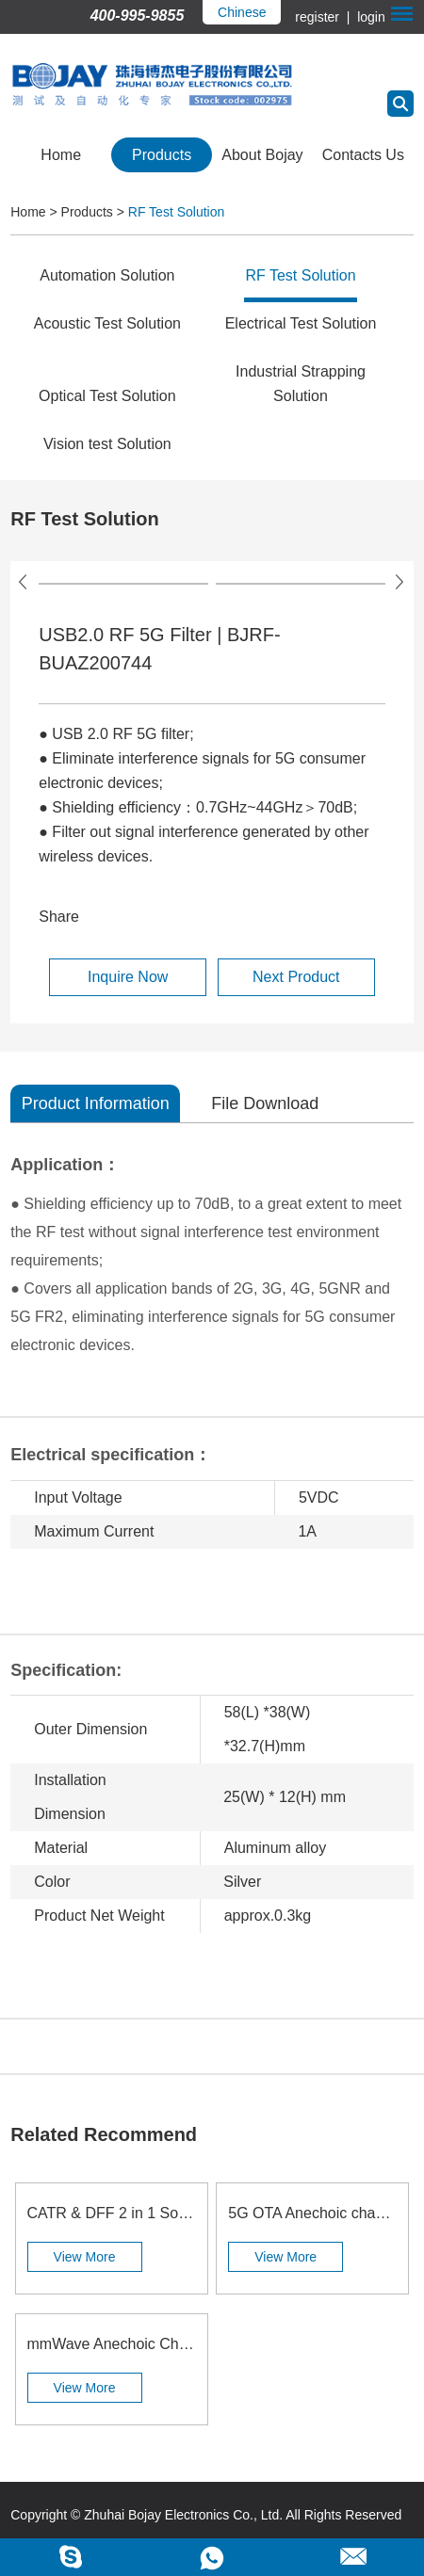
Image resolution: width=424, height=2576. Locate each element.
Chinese (242, 12)
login (368, 16)
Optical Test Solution (107, 396)
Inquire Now (128, 977)
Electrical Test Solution (301, 323)
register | (324, 16)
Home (61, 155)
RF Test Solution (176, 211)
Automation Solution (107, 275)
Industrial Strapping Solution (301, 383)
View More (85, 2256)
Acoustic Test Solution (107, 323)
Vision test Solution (107, 444)
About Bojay (261, 155)
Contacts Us (363, 155)
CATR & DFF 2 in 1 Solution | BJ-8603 (111, 2213)
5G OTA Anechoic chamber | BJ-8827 (312, 2213)
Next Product (296, 977)
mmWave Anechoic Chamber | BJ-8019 (111, 2344)
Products (161, 155)
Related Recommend (103, 2134)
